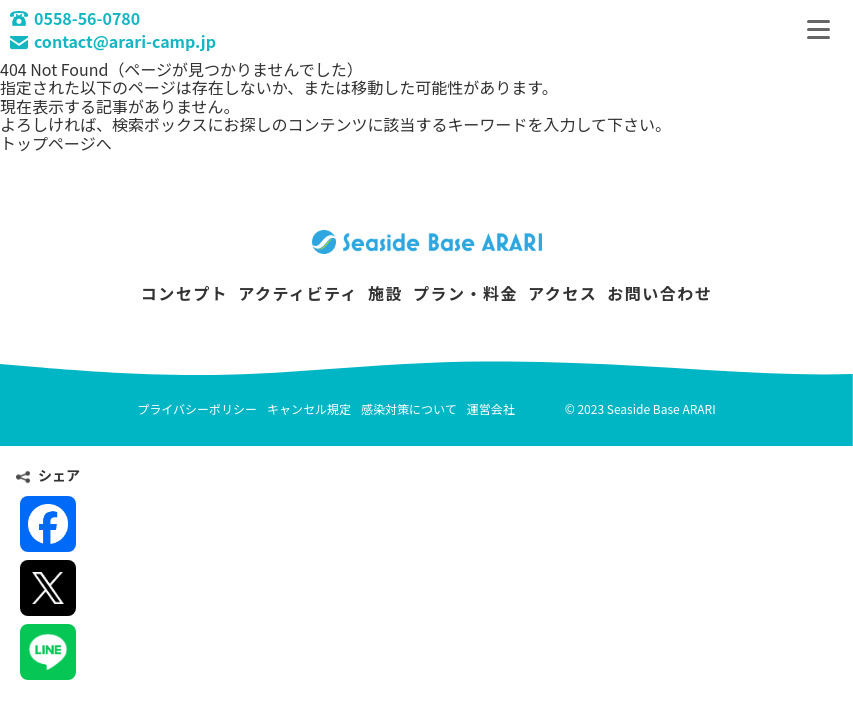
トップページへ (56, 143)
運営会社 (491, 408)
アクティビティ (298, 293)
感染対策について (409, 408)
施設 (385, 293)
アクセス (562, 293)
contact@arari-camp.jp (113, 41)
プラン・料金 (465, 293)
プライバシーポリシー (197, 408)
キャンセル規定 (309, 408)
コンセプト (185, 293)
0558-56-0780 (75, 18)
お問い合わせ (659, 293)
